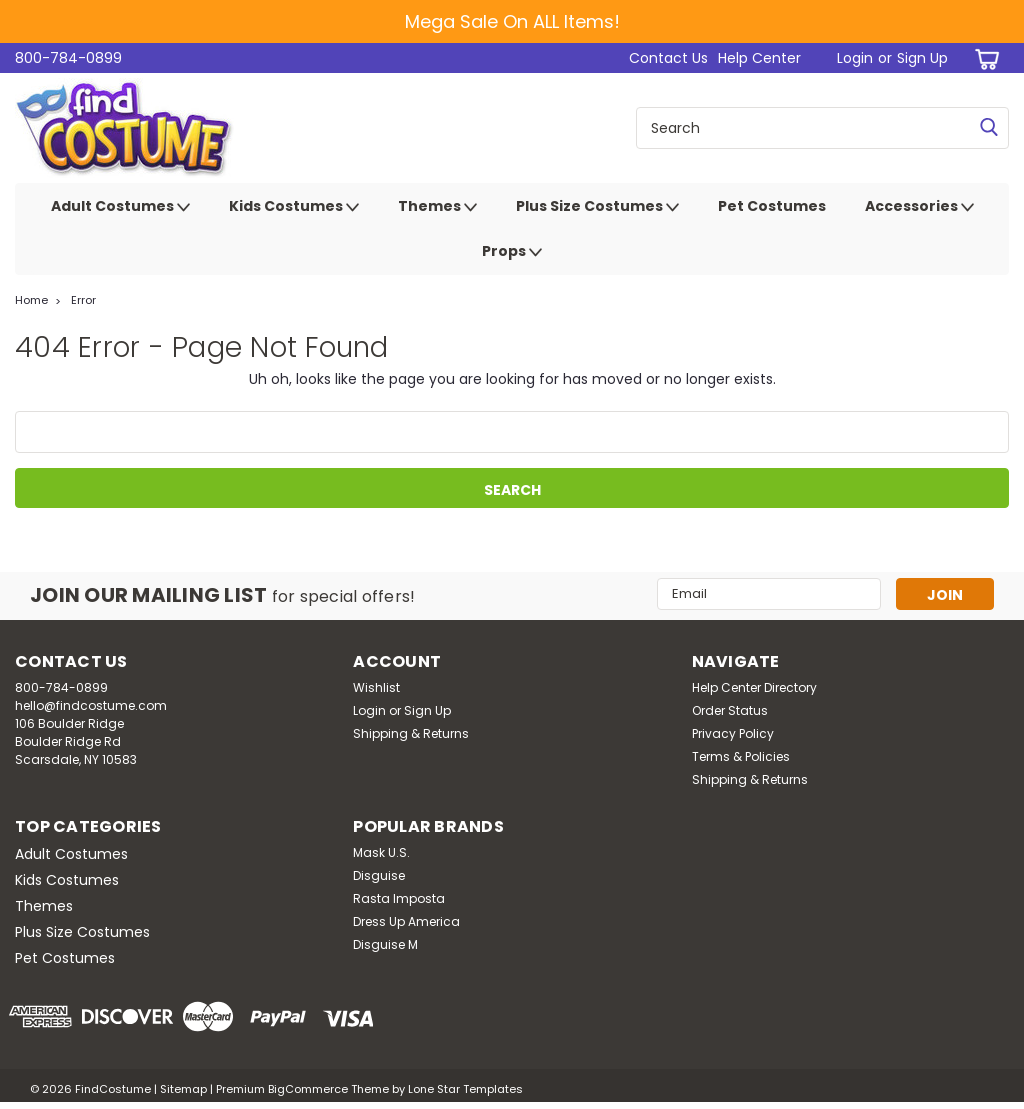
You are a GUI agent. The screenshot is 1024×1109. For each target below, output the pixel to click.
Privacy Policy (733, 733)
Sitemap (183, 1089)
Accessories (919, 207)
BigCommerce (308, 1089)
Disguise (379, 875)
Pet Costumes (772, 206)
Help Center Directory (754, 687)
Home (31, 300)
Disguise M (385, 944)
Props (512, 252)
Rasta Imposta (399, 898)
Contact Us (668, 58)
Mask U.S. (381, 852)
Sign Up (922, 58)
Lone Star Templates (465, 1089)
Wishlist (376, 687)
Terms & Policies (741, 756)
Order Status (730, 710)
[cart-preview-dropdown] (983, 58)
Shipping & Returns (411, 733)
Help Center (759, 58)
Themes (437, 207)
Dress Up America (406, 921)
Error (83, 300)
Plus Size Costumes (597, 207)
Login (855, 58)
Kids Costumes (294, 207)
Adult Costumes (120, 207)
